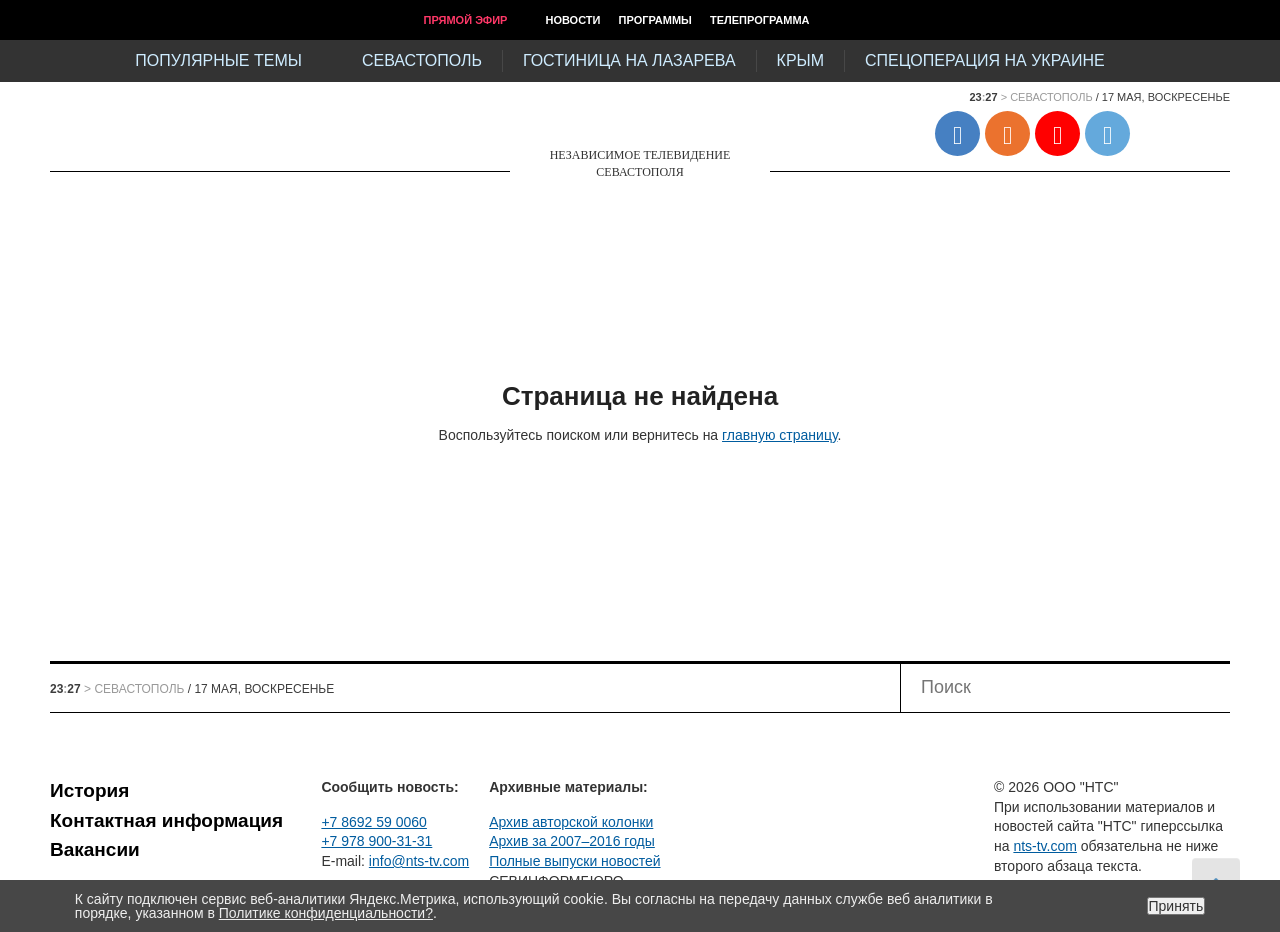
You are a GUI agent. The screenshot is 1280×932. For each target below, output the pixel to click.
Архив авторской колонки (571, 822)
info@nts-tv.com (419, 861)
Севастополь (422, 60)
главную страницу (779, 435)
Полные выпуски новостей (574, 861)
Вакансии (95, 849)
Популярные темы (218, 60)
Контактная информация (166, 820)
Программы (655, 20)
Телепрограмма (760, 20)
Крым (800, 60)
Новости (572, 20)
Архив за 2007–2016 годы (572, 841)
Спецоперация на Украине (985, 60)
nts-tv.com (1045, 846)
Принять (1176, 906)
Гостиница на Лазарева (629, 60)
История (89, 790)
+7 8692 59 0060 (374, 822)
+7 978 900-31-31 (376, 841)
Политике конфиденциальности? (326, 913)
